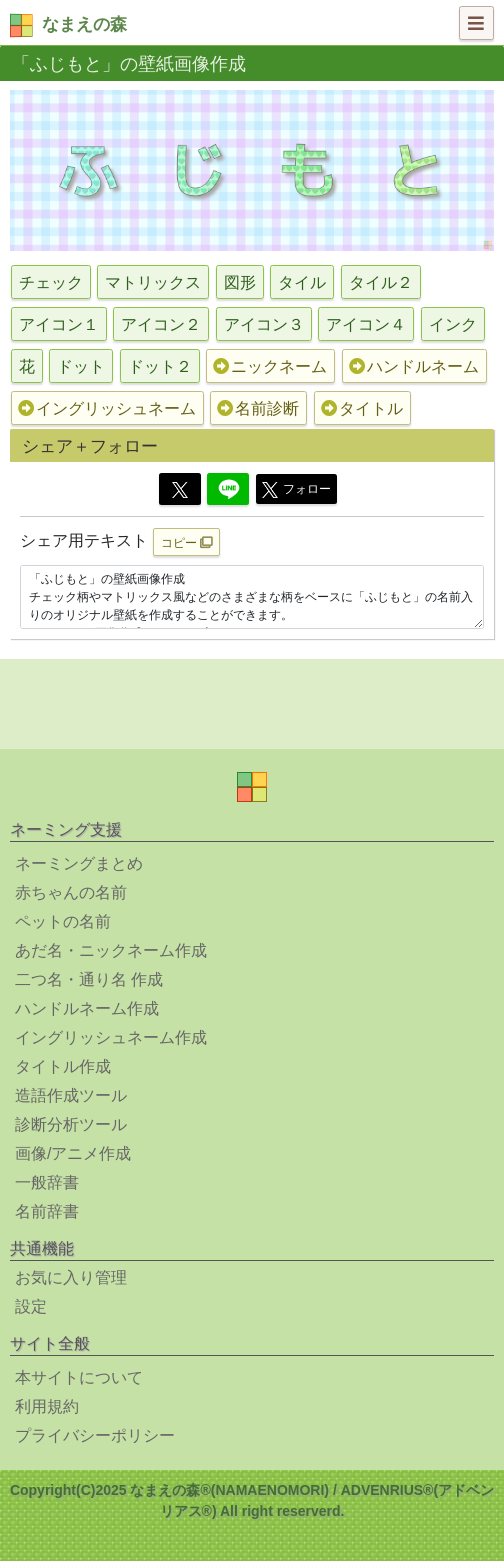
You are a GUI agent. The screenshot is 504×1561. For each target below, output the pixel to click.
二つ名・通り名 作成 (89, 979)
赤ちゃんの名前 (71, 892)
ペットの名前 (63, 921)
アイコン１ (59, 324)
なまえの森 (84, 24)
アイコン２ (161, 324)
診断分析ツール (71, 1124)
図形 (240, 282)
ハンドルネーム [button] (414, 366)
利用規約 (47, 1406)
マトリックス (153, 282)
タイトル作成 (63, 1066)
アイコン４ (366, 324)
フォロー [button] (296, 490)
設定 (31, 1306)
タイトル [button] (362, 408)
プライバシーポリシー (95, 1435)
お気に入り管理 (71, 1277)
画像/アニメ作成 (73, 1153)
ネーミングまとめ (79, 863)
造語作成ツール (71, 1095)
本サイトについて (79, 1377)
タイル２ (381, 282)
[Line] (228, 489)
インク (453, 324)
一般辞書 (47, 1182)
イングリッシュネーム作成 (111, 1037)
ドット (81, 366)
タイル (302, 282)
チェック (51, 282)
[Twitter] (180, 489)
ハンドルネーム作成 (87, 1008)
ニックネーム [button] (270, 366)
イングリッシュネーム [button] (107, 408)
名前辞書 (47, 1211)
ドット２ (160, 366)
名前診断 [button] (258, 408)
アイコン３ (264, 324)
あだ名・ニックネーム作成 (111, 950)
